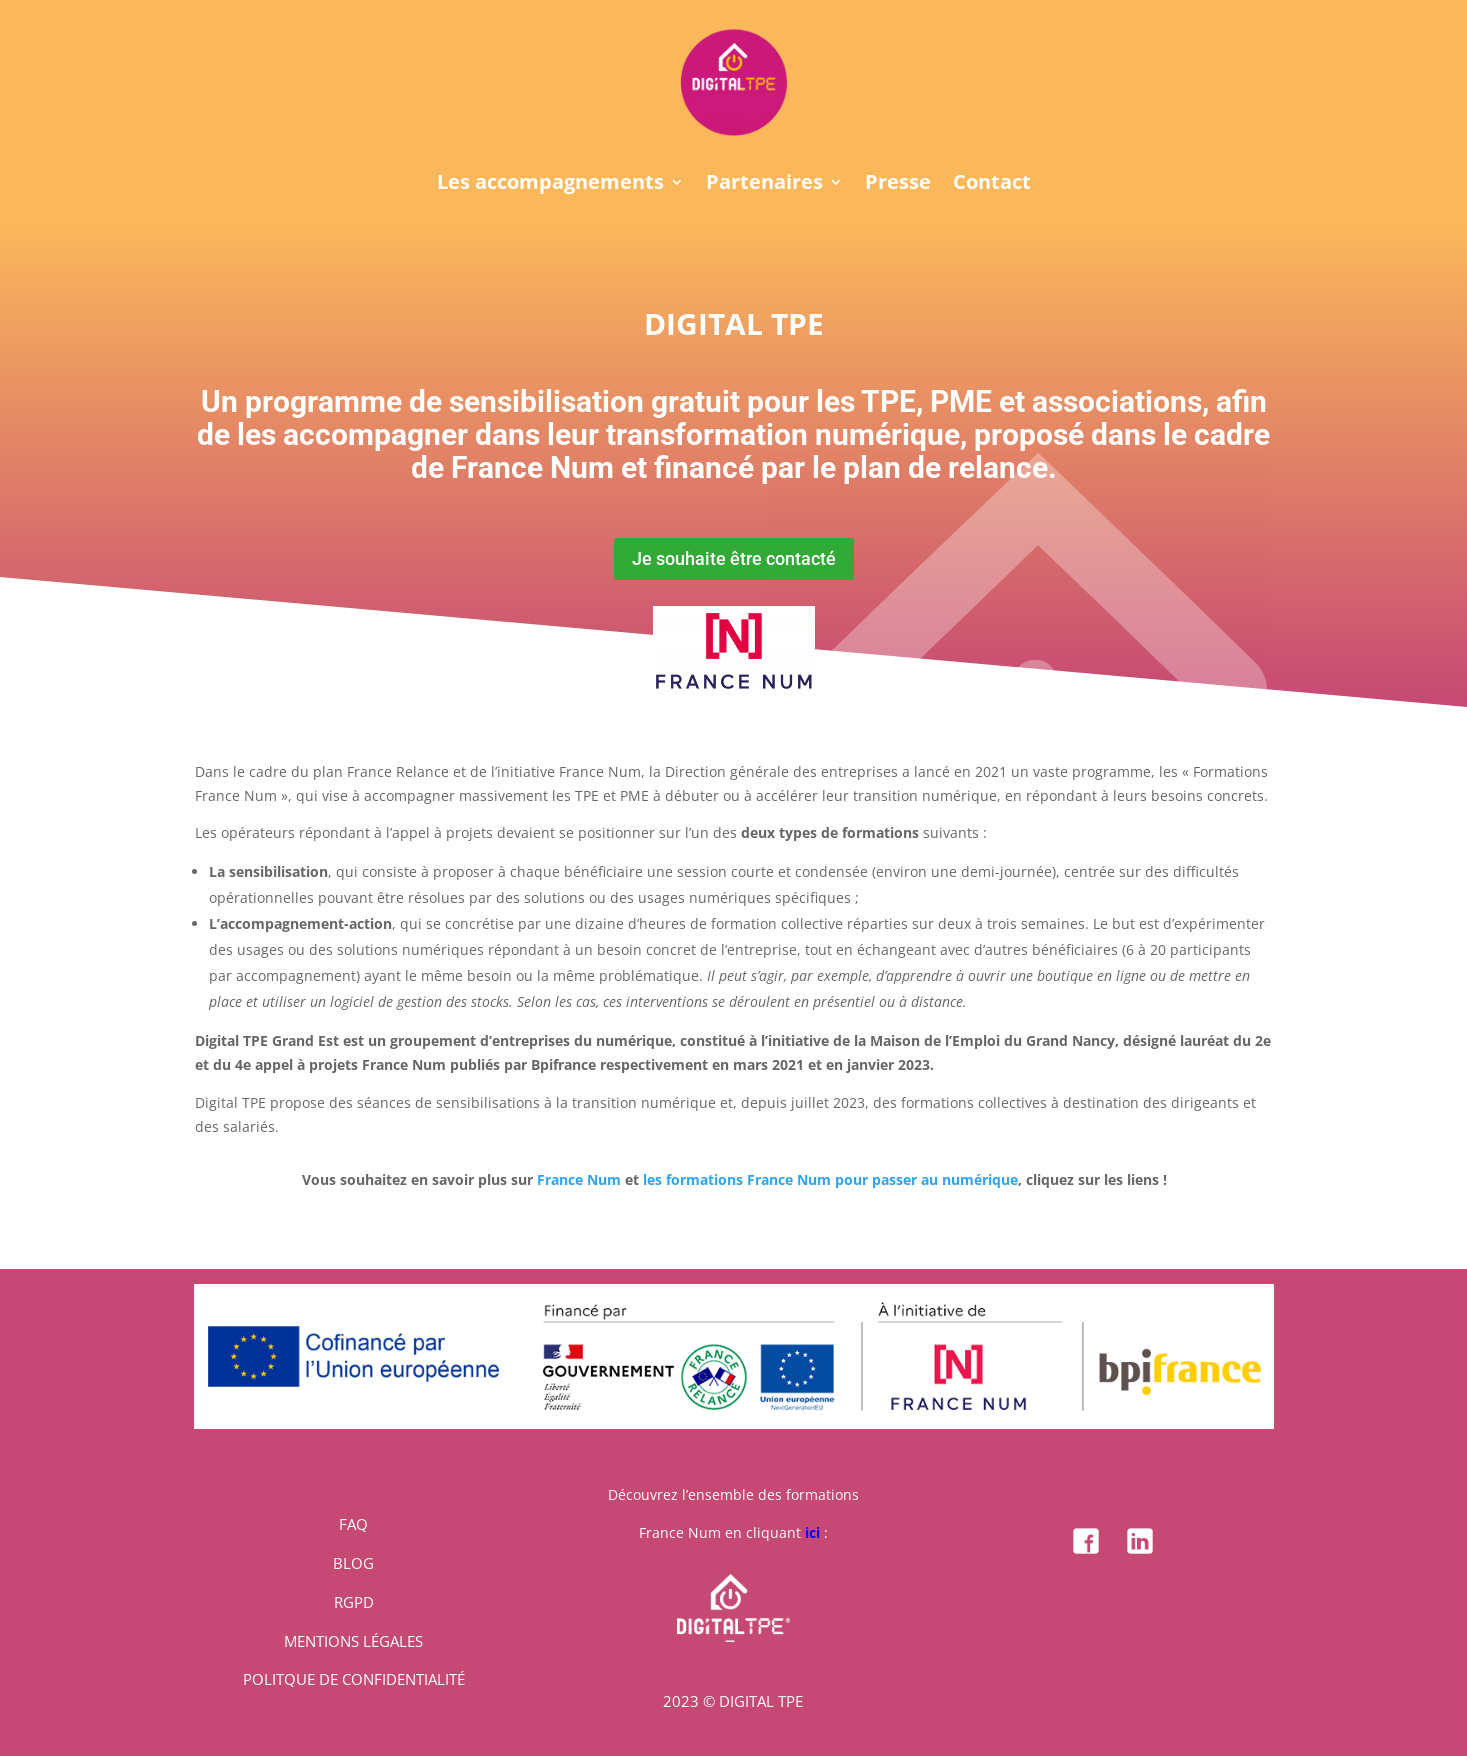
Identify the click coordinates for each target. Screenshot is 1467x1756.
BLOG (353, 1563)
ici (812, 1532)
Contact (992, 185)
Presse (898, 185)
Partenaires (764, 185)
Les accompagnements (550, 185)
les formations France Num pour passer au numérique (830, 1179)
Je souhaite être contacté (734, 558)
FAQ (353, 1524)
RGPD (354, 1602)
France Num (579, 1179)
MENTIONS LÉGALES (353, 1641)
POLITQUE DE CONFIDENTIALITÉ (354, 1679)
